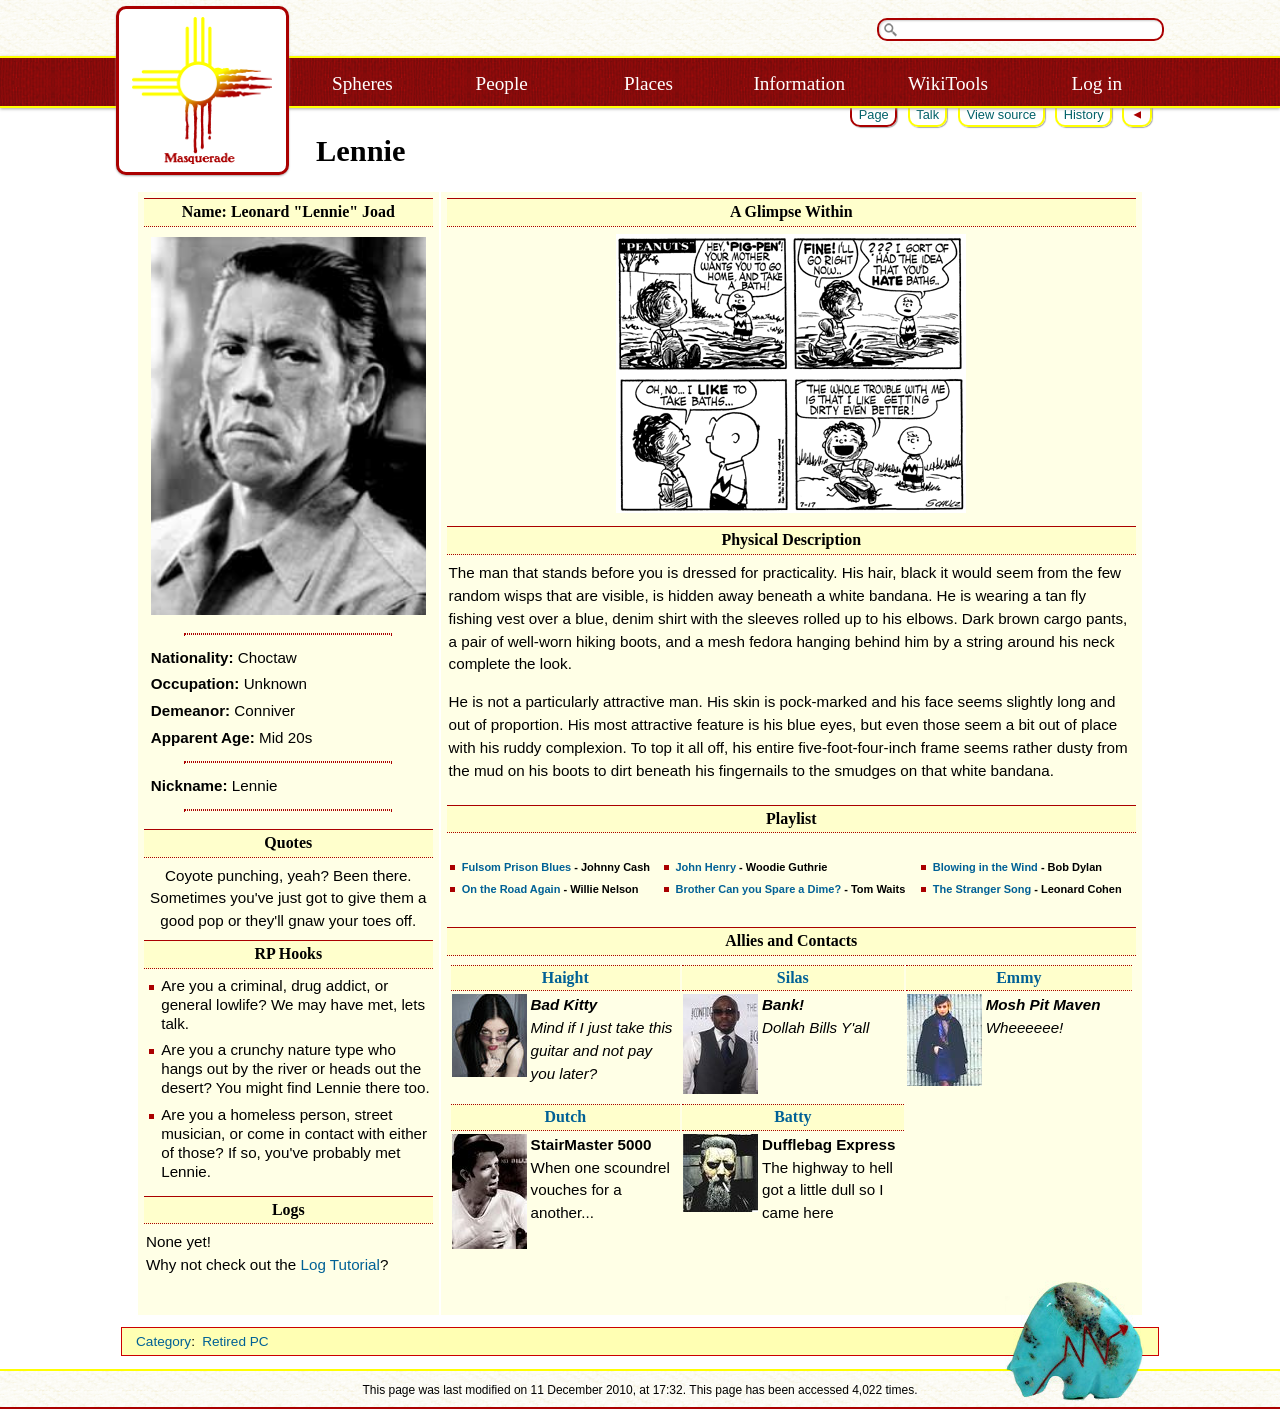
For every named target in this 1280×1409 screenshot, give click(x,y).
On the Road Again (511, 889)
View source (1001, 114)
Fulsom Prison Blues (516, 867)
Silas (793, 977)
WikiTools (948, 83)
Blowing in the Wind (985, 867)
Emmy (1018, 977)
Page (874, 114)
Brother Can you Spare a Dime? (759, 889)
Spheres (362, 83)
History (1084, 114)
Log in (1096, 83)
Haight (565, 977)
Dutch (565, 1116)
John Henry (706, 867)
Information (799, 83)
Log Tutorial (340, 1264)
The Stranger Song (982, 889)
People (502, 83)
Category (163, 1341)
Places (648, 83)
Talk (927, 114)
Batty (792, 1116)
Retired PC (235, 1341)
